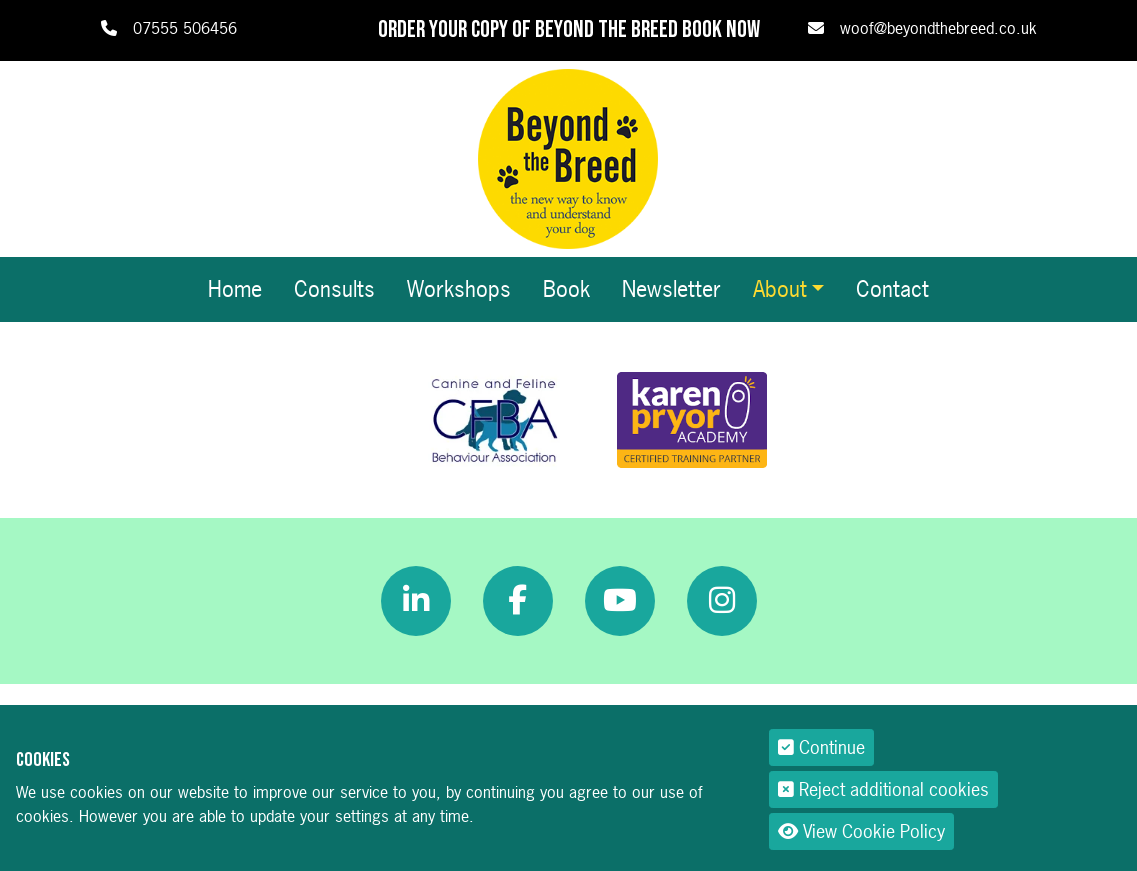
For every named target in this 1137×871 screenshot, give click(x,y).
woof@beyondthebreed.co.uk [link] (938, 28)
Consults (334, 289)
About (780, 289)
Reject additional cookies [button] (883, 789)
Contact (892, 289)
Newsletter (671, 289)
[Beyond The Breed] (568, 157)
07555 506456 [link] (185, 28)
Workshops (459, 289)
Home (235, 289)
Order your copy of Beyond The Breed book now (569, 30)
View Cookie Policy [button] (861, 831)
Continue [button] (821, 747)
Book (566, 289)
